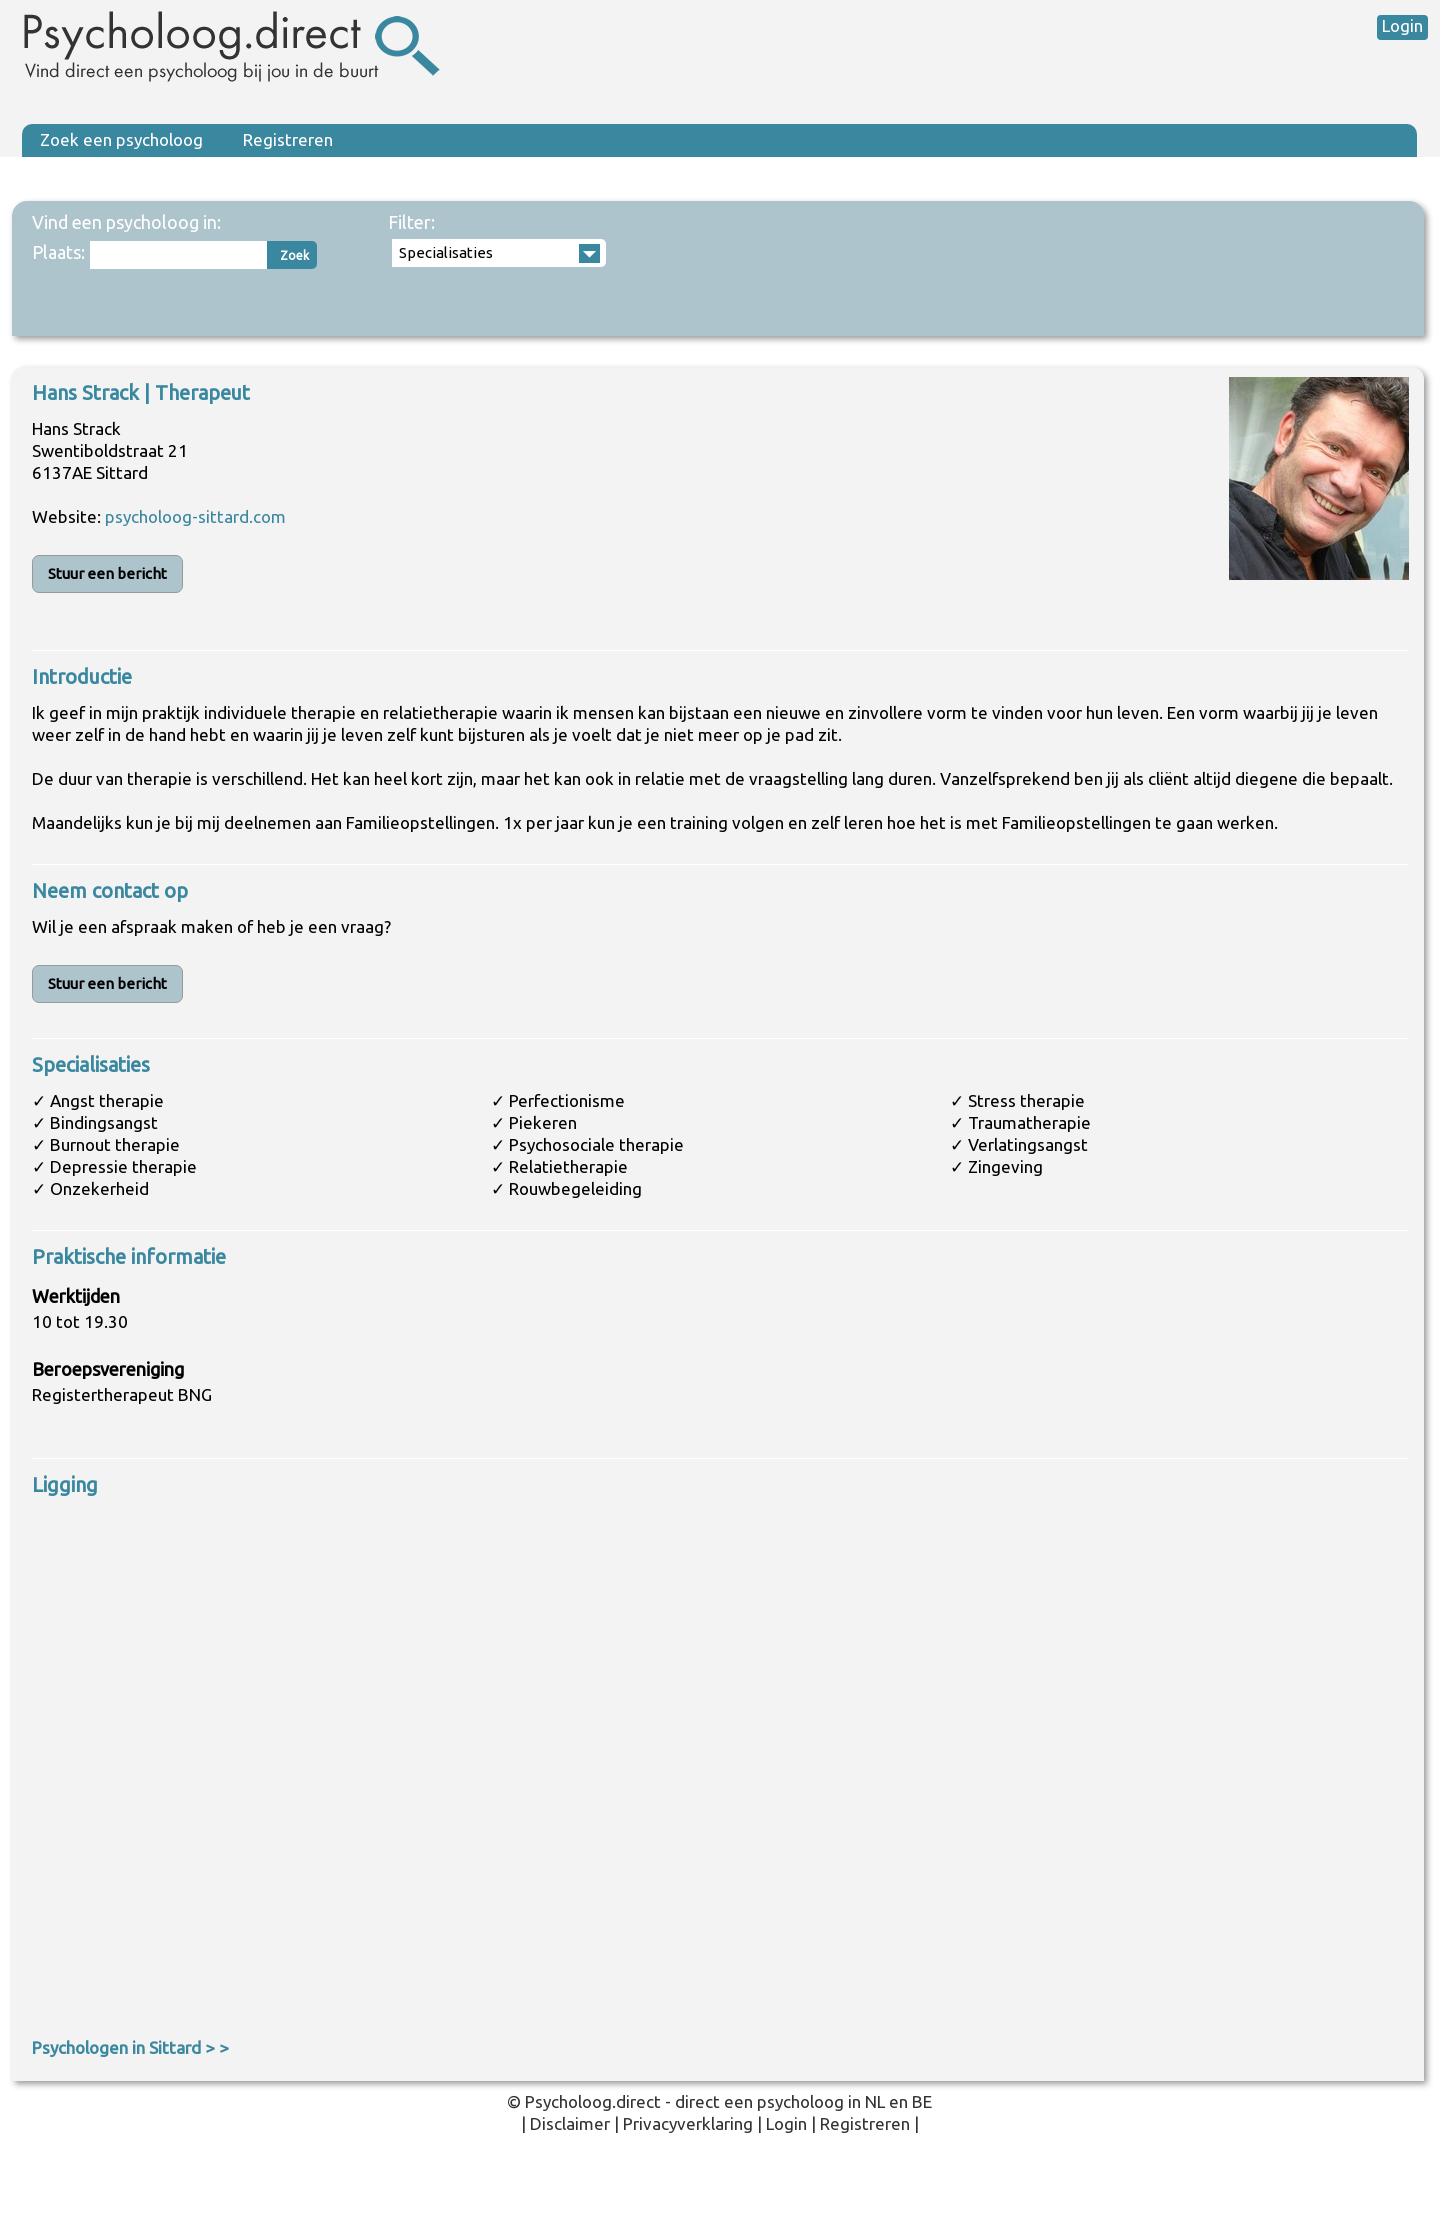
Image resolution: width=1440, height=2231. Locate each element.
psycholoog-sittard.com (195, 516)
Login (1402, 25)
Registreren (288, 139)
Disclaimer (570, 2123)
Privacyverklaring (688, 2123)
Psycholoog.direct (593, 2101)
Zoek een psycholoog (121, 139)
